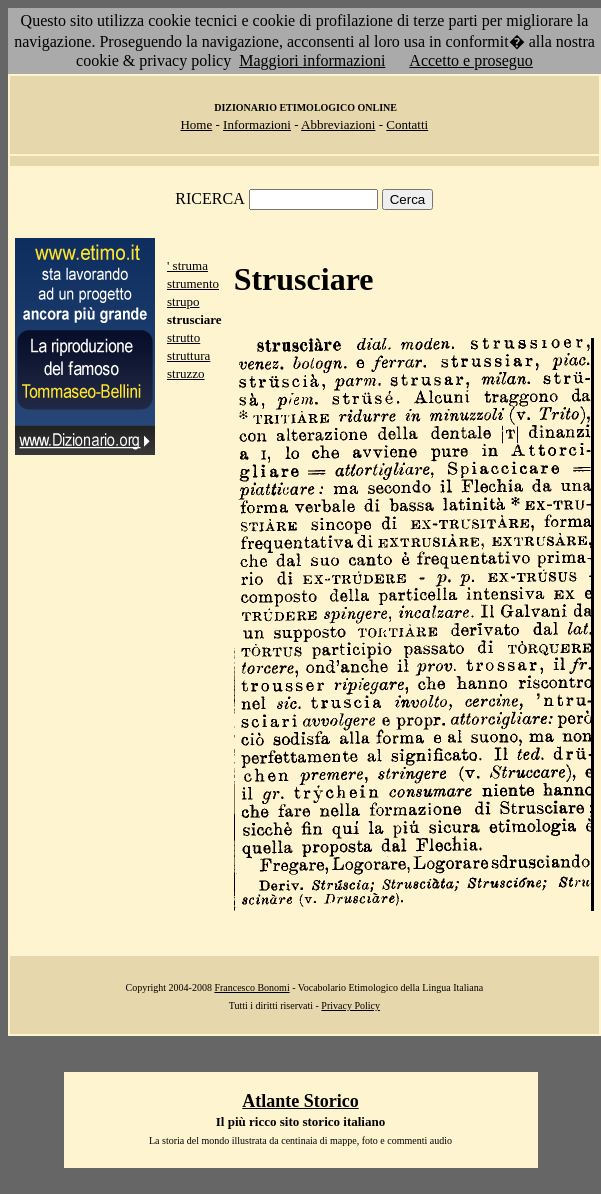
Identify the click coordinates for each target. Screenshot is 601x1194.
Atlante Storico (300, 1101)
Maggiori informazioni (312, 60)
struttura (188, 355)
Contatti (407, 124)
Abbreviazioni (338, 124)
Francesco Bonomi (251, 987)
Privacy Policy (350, 1005)
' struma (187, 265)
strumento (193, 283)
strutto (183, 337)
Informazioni (257, 124)
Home (196, 124)
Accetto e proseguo (471, 60)
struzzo (186, 373)
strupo (183, 301)
